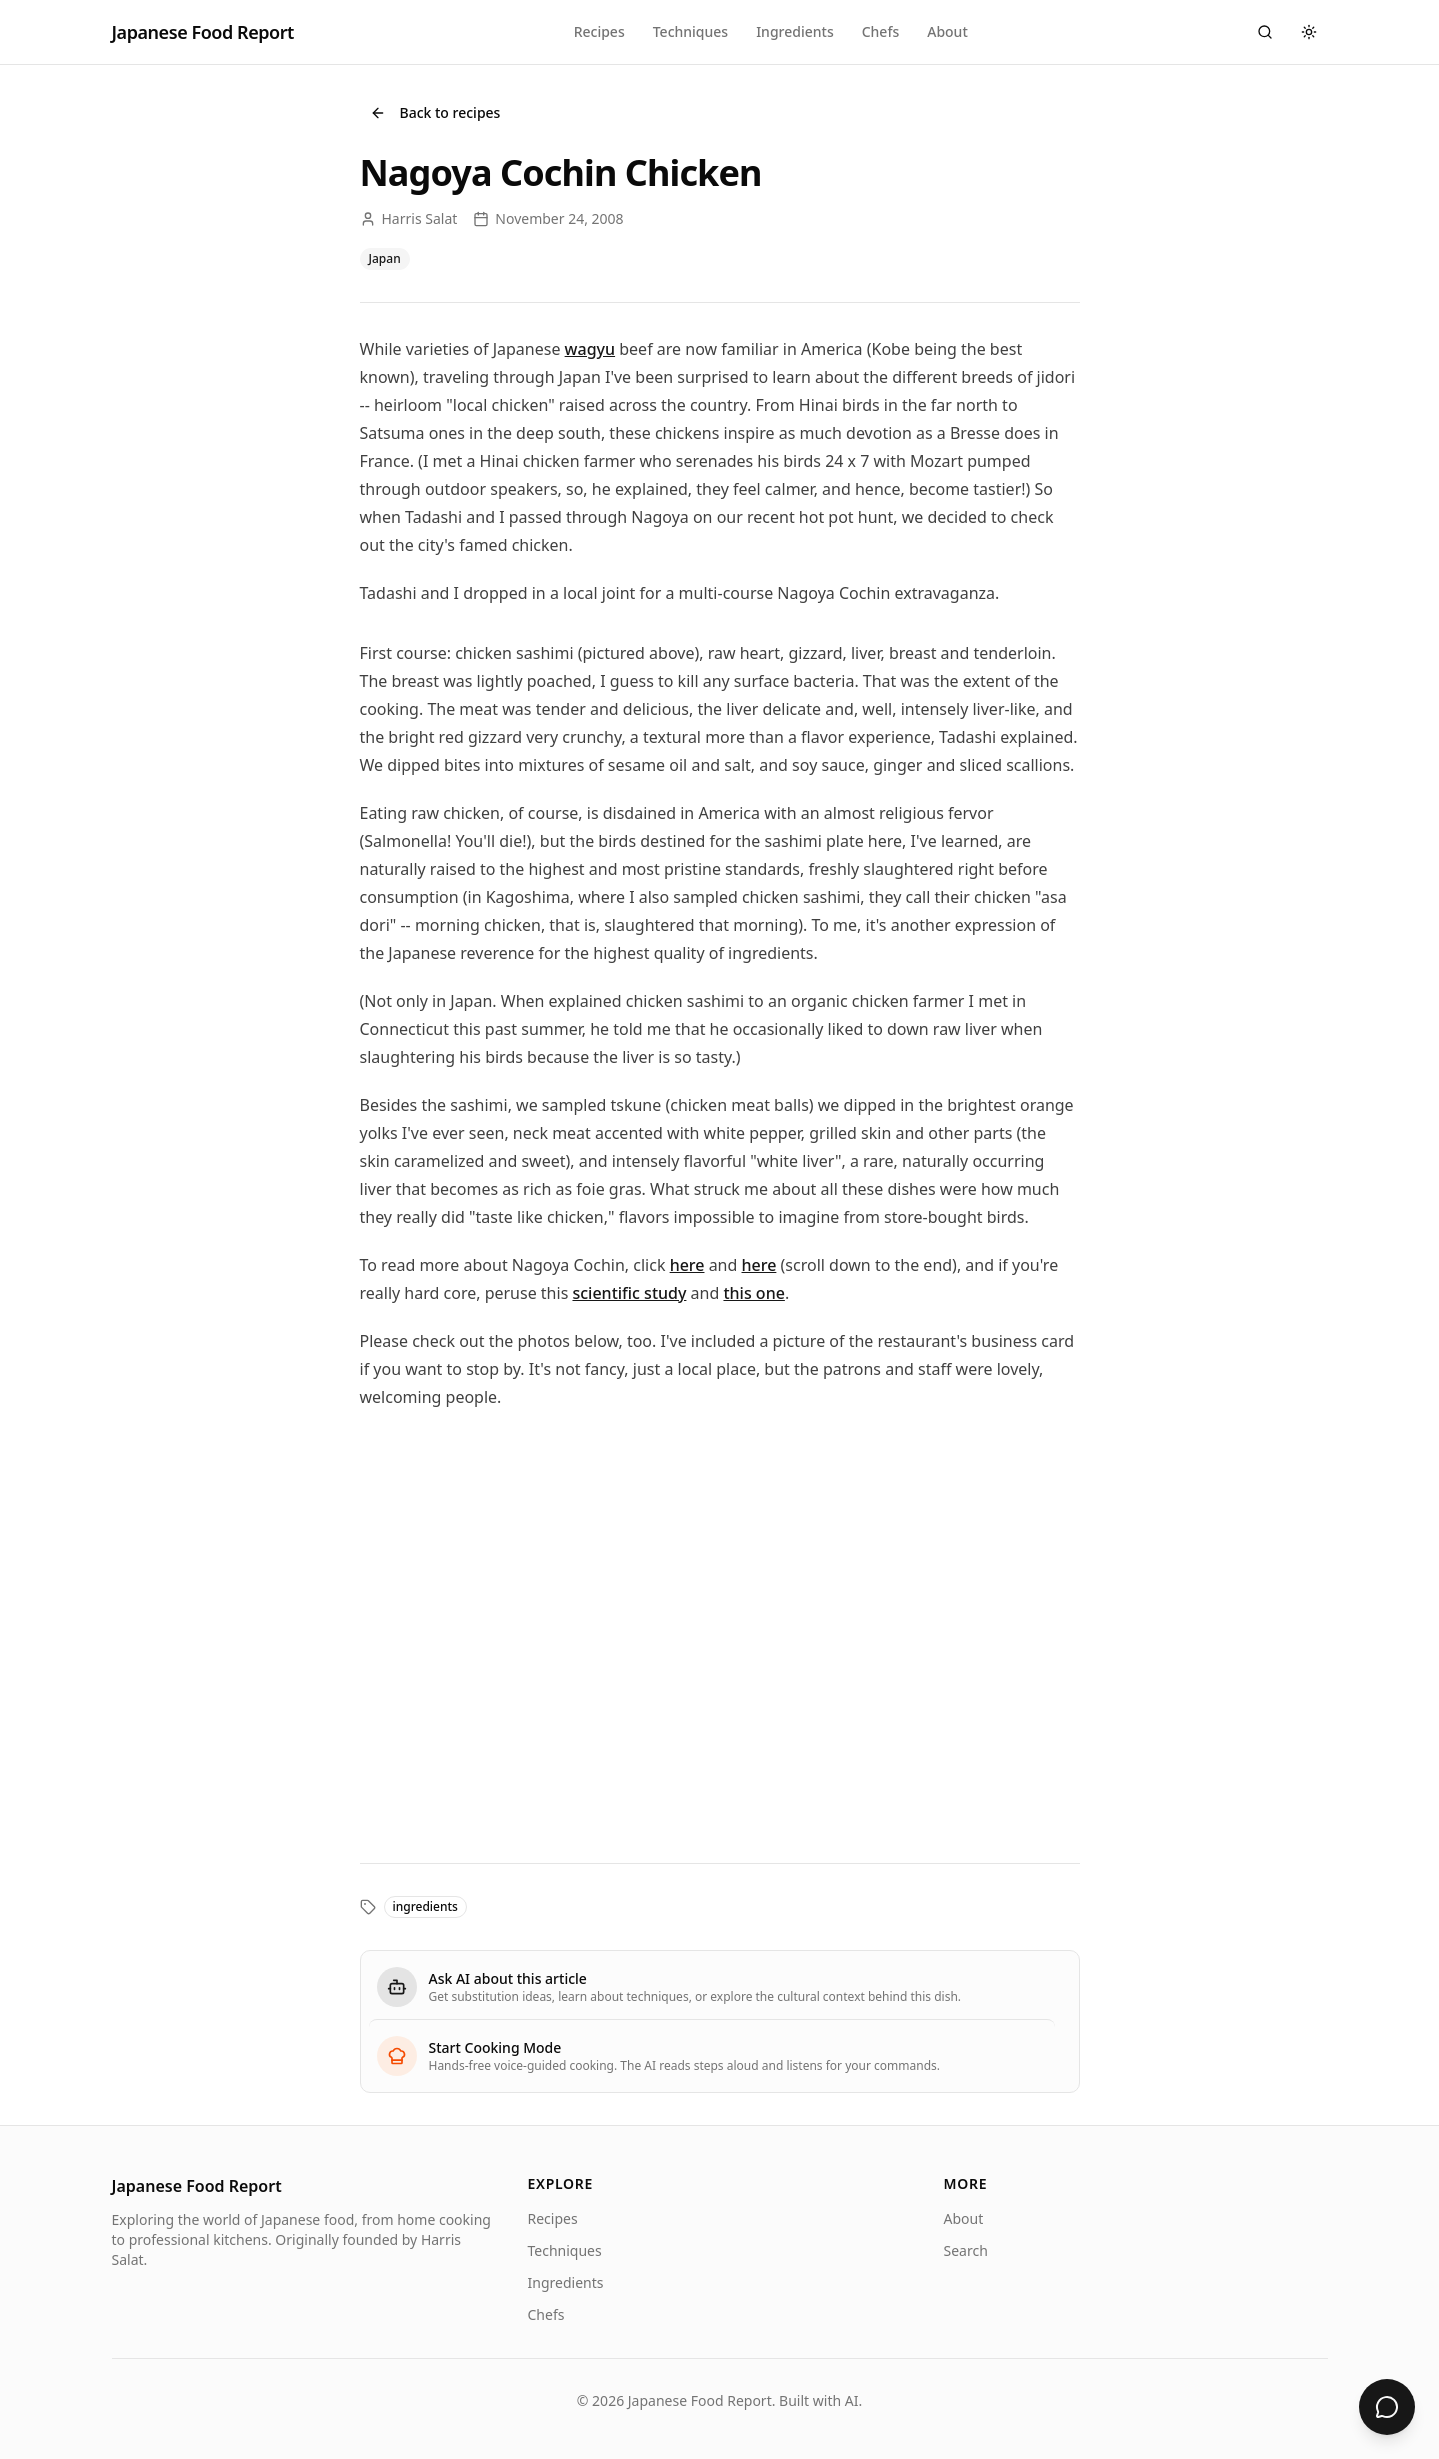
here (687, 1265)
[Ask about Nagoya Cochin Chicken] (1387, 2407)
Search (966, 2250)
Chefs (881, 31)
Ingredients (795, 31)
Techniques (690, 31)
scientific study (629, 1293)
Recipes (599, 31)
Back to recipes (435, 112)
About (947, 31)
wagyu (590, 349)
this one (753, 1293)
